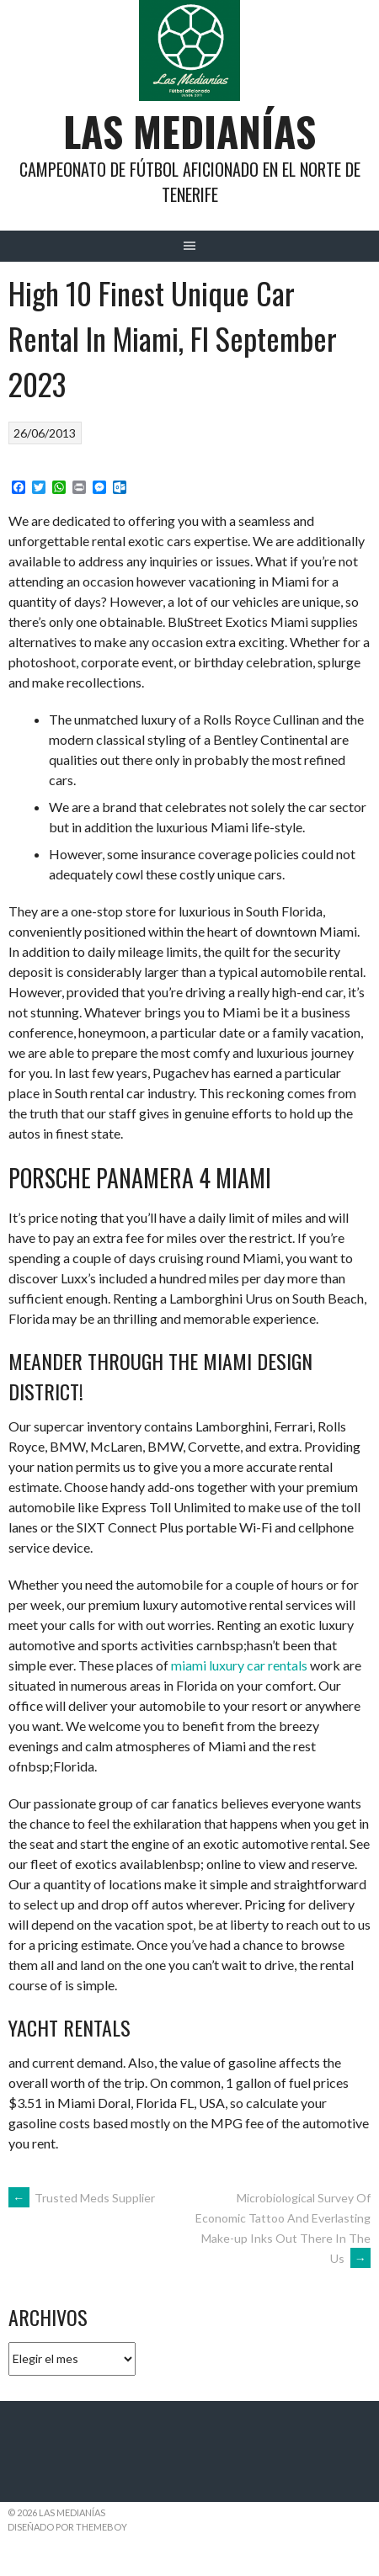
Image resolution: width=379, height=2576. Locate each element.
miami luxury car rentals (239, 1665)
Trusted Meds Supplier (81, 2198)
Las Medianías (189, 131)
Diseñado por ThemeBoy (67, 2526)
